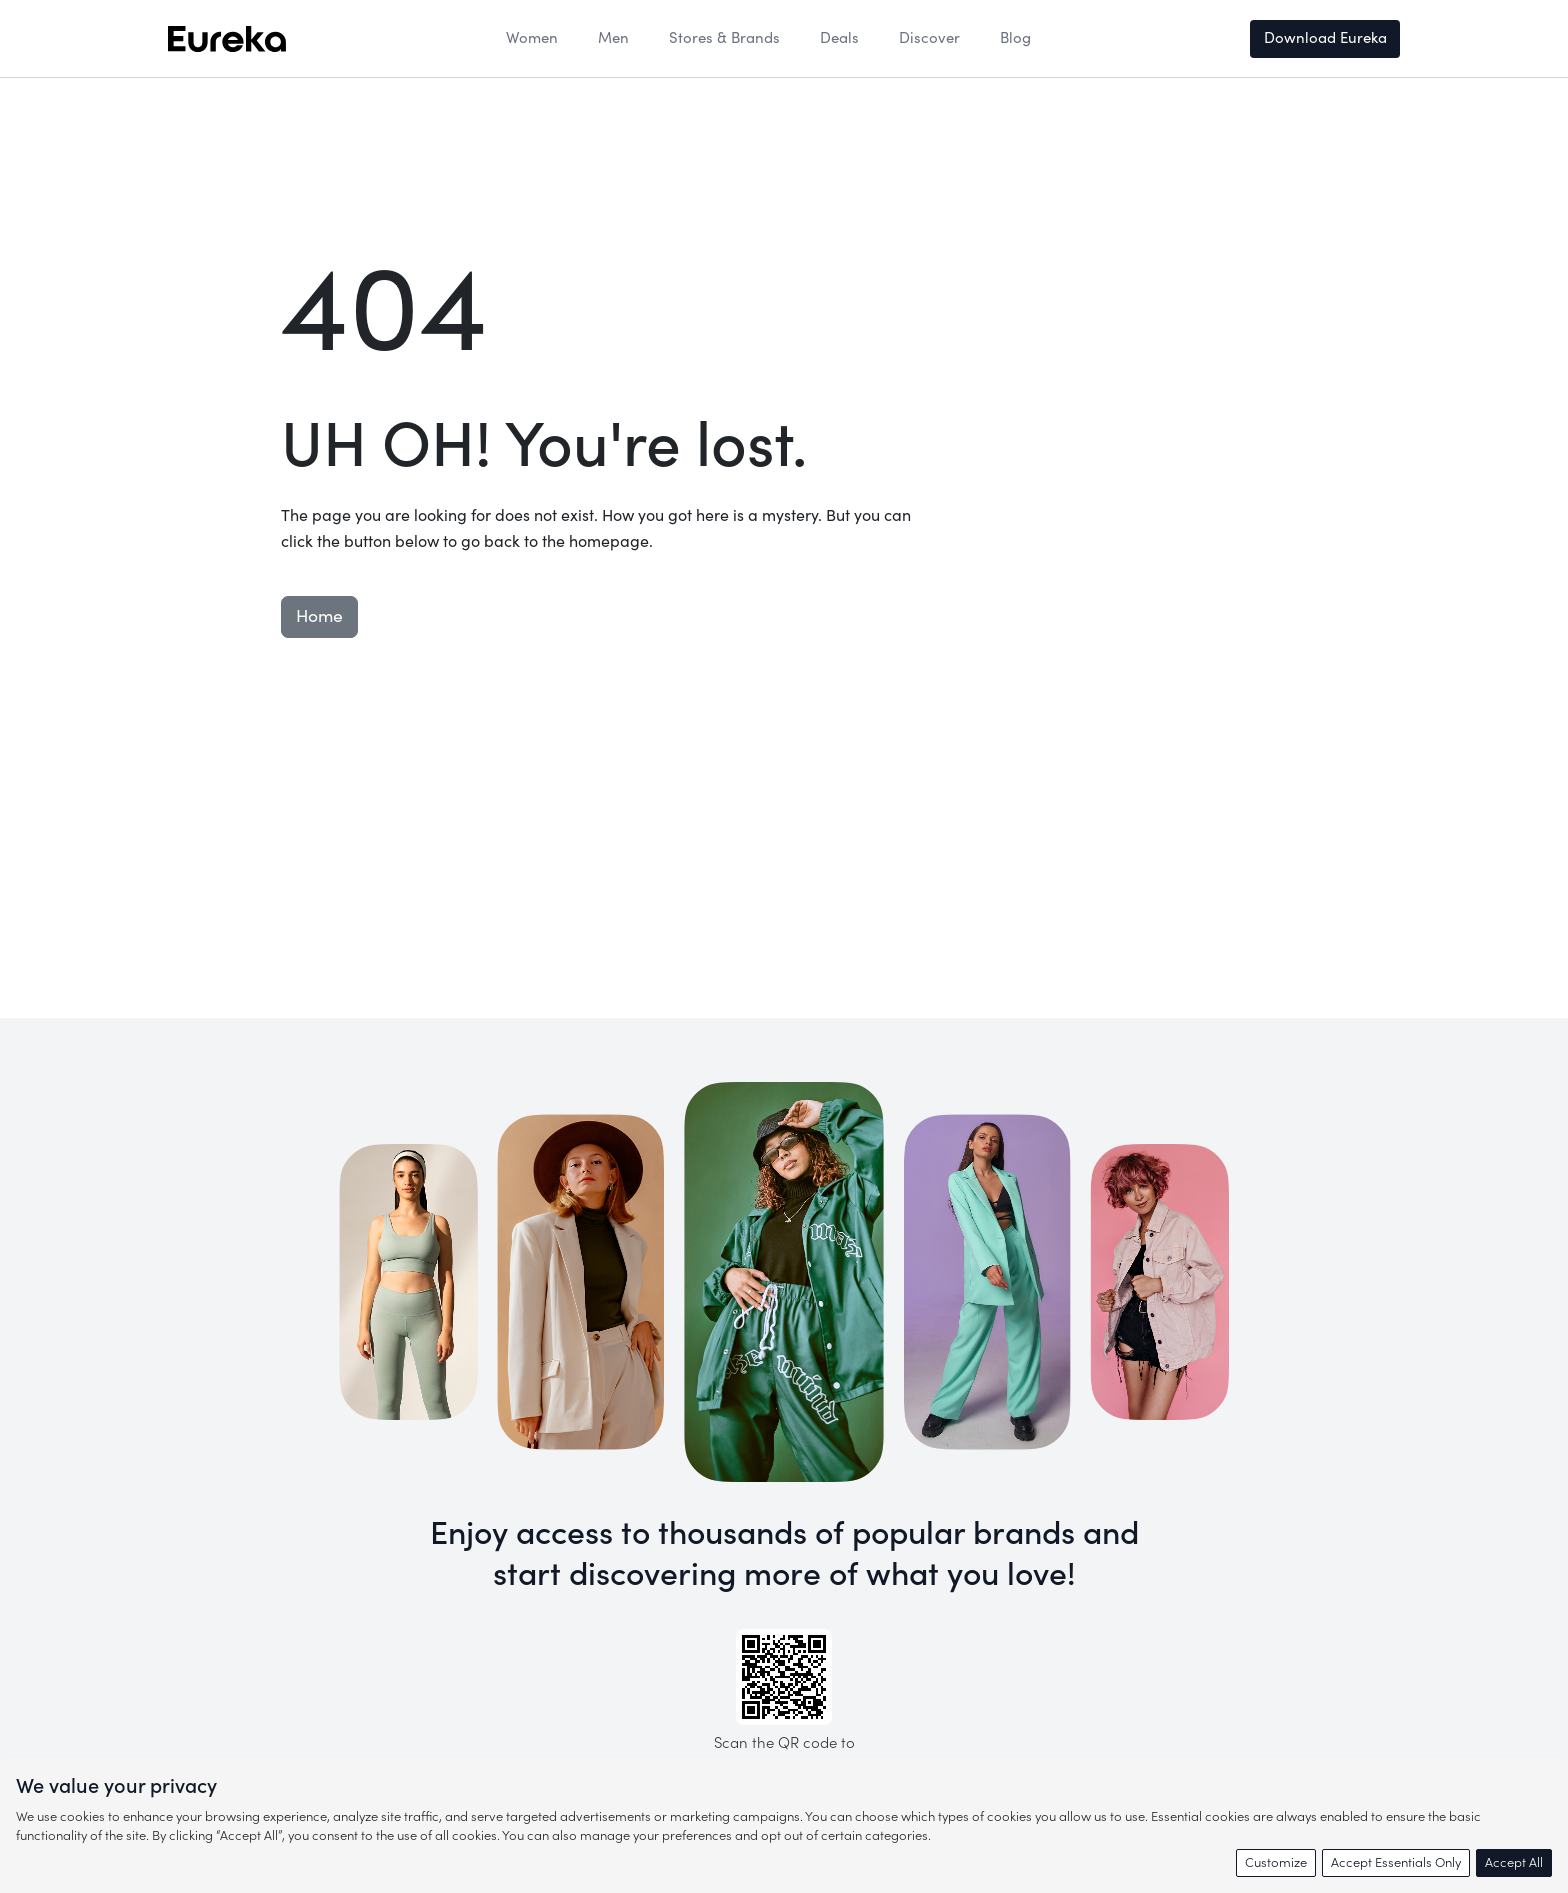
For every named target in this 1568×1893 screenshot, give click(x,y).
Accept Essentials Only (1396, 1862)
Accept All (1514, 1862)
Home (319, 616)
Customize (1276, 1862)
